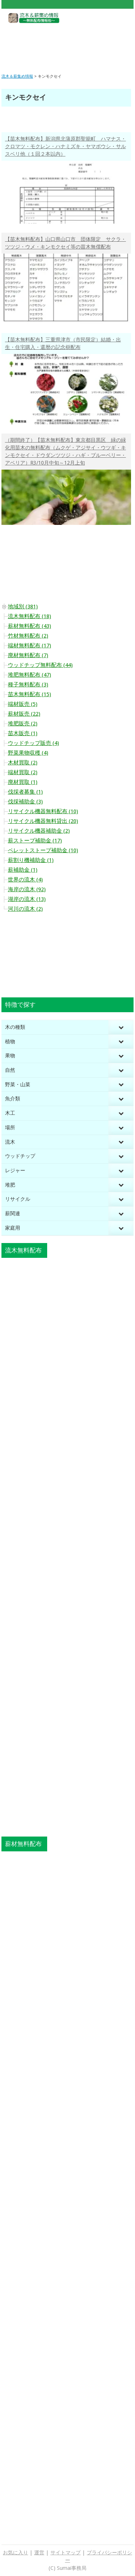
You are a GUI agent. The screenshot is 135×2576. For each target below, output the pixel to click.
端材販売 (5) (22, 704)
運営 (39, 2552)
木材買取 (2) (22, 762)
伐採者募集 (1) (25, 792)
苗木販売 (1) (22, 733)
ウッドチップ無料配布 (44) (40, 665)
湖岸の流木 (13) (27, 899)
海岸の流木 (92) (27, 889)
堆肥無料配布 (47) (29, 675)
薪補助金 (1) (22, 870)
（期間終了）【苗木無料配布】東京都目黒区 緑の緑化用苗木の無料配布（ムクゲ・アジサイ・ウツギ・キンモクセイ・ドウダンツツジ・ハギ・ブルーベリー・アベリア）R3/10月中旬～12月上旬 (65, 451)
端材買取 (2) (22, 772)
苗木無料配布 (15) (29, 694)
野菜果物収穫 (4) (28, 753)
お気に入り (15, 2552)
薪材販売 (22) (24, 714)
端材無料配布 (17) (29, 645)
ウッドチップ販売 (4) (33, 743)
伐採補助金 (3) (25, 801)
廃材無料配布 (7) (28, 655)
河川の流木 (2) (25, 909)
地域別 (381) (23, 606)
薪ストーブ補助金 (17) (35, 840)
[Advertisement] (67, 42)
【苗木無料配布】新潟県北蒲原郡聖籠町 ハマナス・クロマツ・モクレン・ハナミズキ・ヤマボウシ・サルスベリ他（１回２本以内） (65, 146)
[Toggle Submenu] (121, 1027)
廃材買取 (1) (22, 782)
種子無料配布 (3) (28, 684)
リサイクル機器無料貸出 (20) (43, 821)
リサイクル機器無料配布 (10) (43, 811)
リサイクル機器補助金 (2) (39, 831)
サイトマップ (65, 2552)
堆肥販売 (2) (22, 723)
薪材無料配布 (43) (29, 626)
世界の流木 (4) (25, 879)
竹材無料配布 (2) (28, 636)
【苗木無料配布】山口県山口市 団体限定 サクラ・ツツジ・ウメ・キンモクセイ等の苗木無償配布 (65, 243)
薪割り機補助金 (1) (31, 860)
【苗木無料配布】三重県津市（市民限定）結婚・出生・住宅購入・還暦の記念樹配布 (63, 343)
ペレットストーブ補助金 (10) (43, 850)
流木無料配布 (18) (29, 616)
